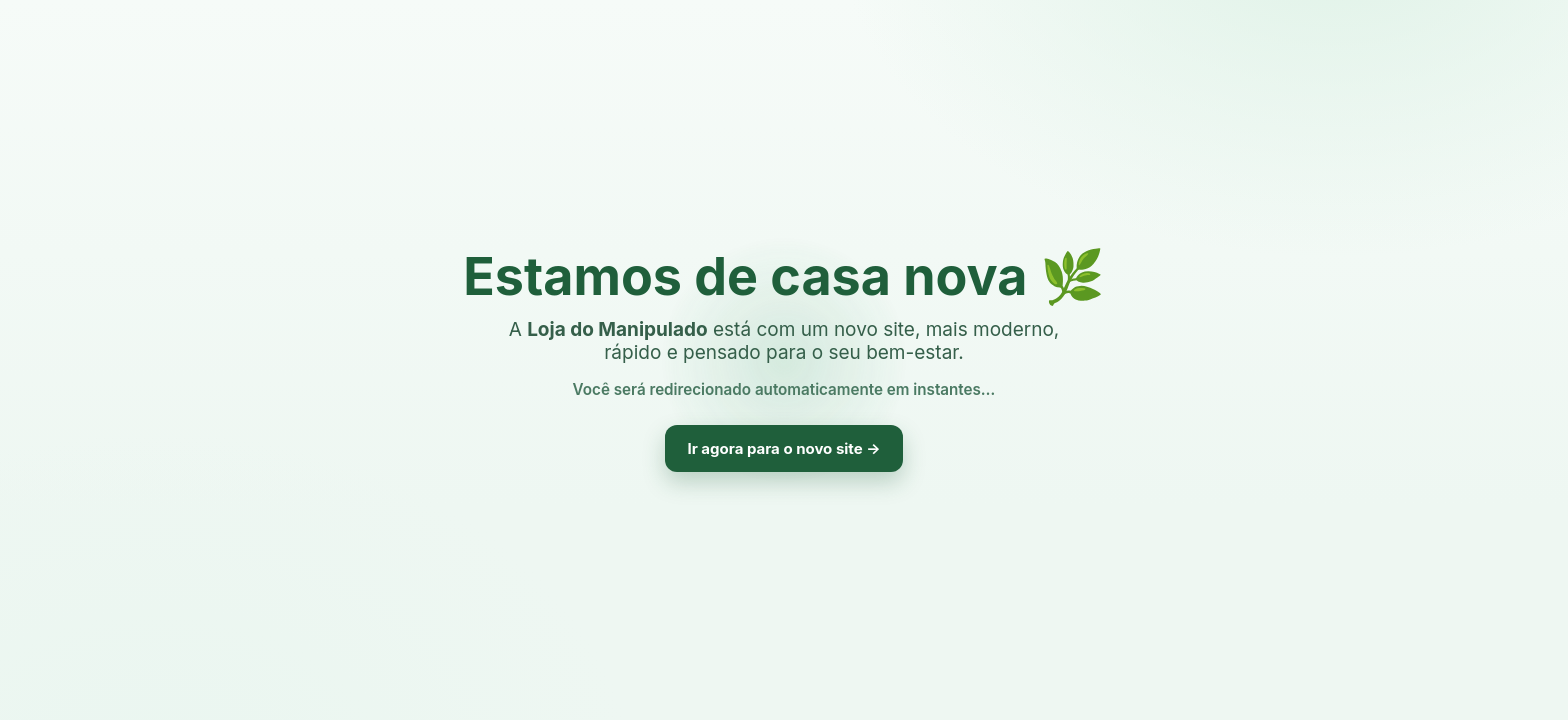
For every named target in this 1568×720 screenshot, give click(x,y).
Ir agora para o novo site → (783, 448)
